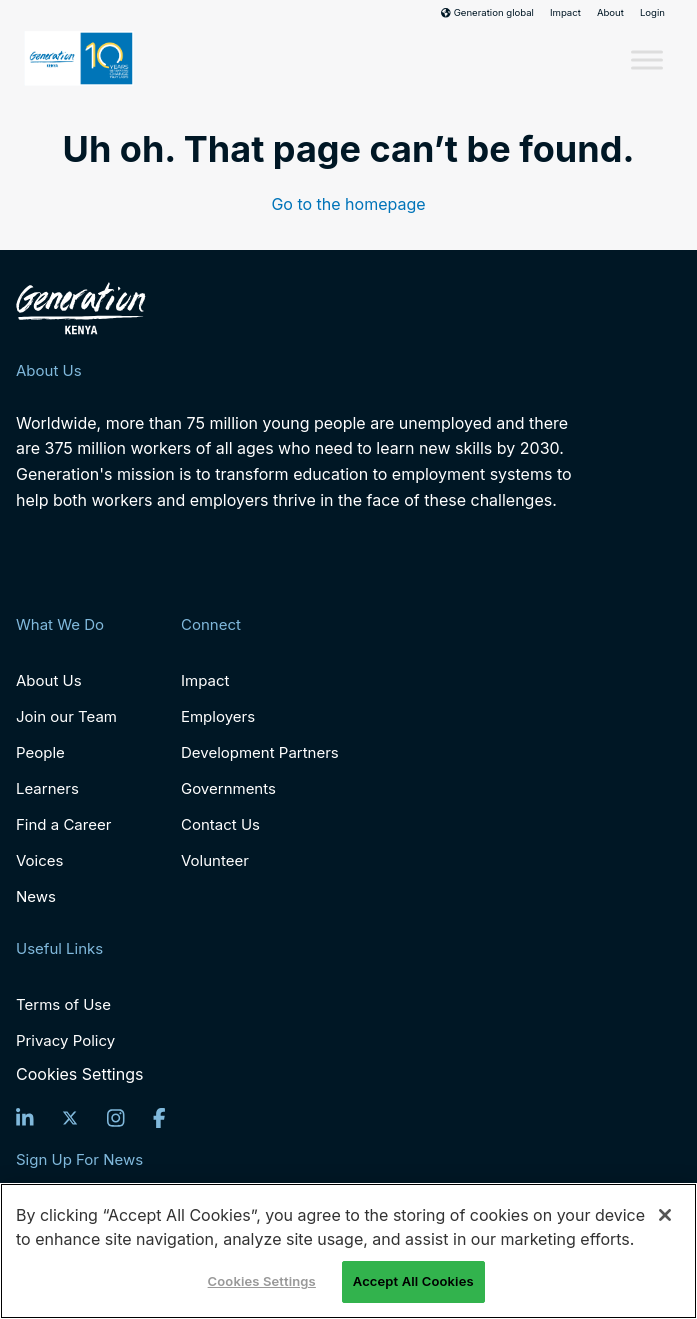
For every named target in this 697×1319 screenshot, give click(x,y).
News (36, 896)
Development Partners (260, 752)
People (40, 752)
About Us (49, 680)
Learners (47, 788)
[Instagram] (116, 1118)
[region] (348, 1251)
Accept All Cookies (413, 1281)
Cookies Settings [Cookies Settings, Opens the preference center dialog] (262, 1281)
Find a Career (63, 824)
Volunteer (215, 860)
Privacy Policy (65, 1040)
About (610, 13)
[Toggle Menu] (647, 60)
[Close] (665, 1215)
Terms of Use (63, 1004)
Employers (218, 716)
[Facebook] (159, 1118)
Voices (39, 860)
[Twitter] (70, 1118)
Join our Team (66, 716)
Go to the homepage (348, 204)
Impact (565, 13)
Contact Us (220, 824)
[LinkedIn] (25, 1118)
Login (652, 13)
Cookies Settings (79, 1074)
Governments (228, 788)
